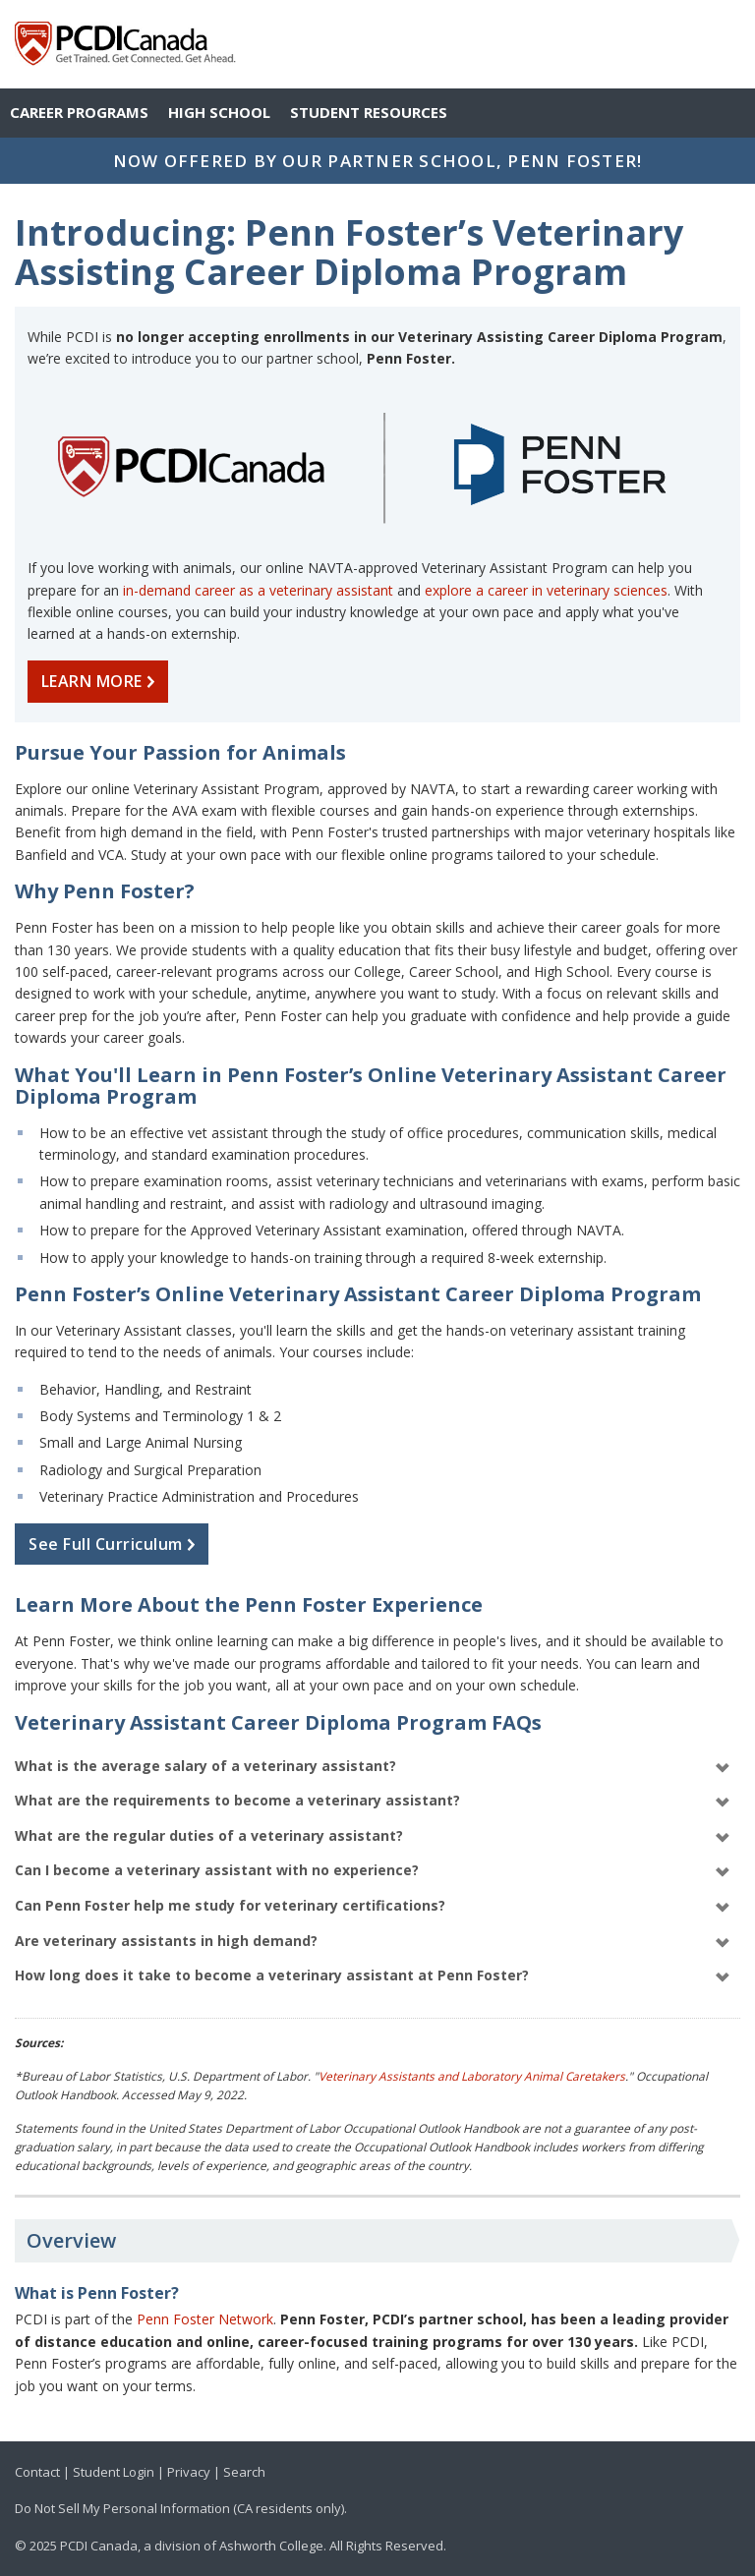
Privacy (188, 2472)
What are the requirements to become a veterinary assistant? (372, 1801)
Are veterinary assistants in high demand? (372, 1941)
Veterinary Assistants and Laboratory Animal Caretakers (472, 2076)
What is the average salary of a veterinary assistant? (372, 1766)
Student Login (113, 2472)
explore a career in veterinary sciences (546, 590)
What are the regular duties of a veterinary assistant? (372, 1836)
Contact (37, 2472)
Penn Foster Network (205, 2319)
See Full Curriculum (116, 1544)
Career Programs (79, 112)
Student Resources (368, 112)
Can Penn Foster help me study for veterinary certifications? (372, 1906)
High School (219, 112)
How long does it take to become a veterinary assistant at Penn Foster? (372, 1976)
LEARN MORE (102, 681)
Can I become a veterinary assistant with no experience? (372, 1870)
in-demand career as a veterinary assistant (258, 590)
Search (244, 2472)
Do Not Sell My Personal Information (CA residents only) (179, 2508)
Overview (71, 2240)
